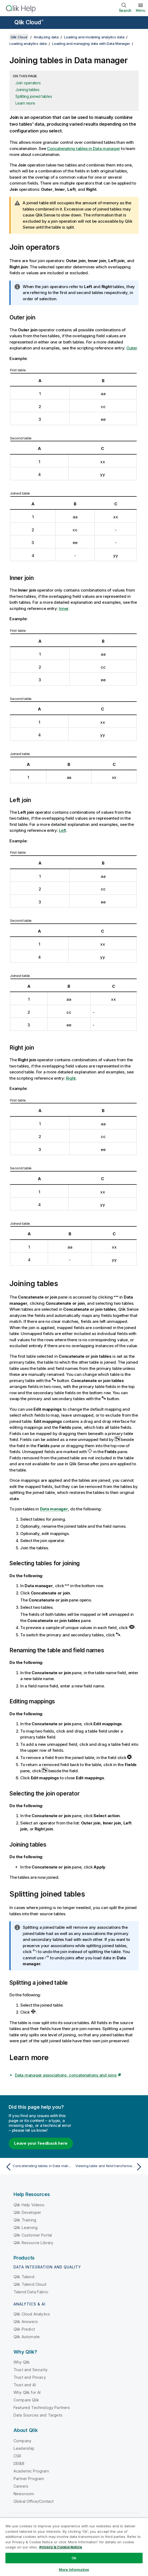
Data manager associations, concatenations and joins (65, 2075)
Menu (140, 10)
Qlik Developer (27, 2212)
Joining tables (27, 89)
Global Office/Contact (33, 2501)
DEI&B (19, 2463)
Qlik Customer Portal (33, 2235)
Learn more (25, 103)
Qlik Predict (24, 2329)
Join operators (28, 83)
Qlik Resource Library (33, 2242)
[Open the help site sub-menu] (8, 23)
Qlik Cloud (28, 22)
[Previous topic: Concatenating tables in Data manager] (38, 2166)
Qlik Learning (26, 2227)
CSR (17, 2456)
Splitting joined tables (33, 96)
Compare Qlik (26, 2400)
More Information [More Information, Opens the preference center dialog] (74, 2569)
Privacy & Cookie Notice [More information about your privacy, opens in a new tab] (60, 2547)
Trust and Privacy (30, 2377)
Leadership (24, 2448)
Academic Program (31, 2471)
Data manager (54, 1508)
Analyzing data (46, 37)
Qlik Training (25, 2220)
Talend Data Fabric (31, 2292)
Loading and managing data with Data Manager (91, 43)
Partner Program (29, 2478)
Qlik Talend (24, 2276)
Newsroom (24, 2493)
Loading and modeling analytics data (94, 37)
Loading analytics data (28, 43)
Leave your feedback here (41, 2143)
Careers (21, 2486)
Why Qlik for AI (27, 2392)
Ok (74, 2558)
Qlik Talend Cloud (30, 2284)
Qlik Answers (26, 2321)
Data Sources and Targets (38, 2415)
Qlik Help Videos (29, 2205)
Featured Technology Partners (42, 2407)
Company (22, 2440)
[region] (74, 2547)
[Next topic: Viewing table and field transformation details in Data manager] (109, 2166)
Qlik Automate (27, 2336)
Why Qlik (22, 2362)
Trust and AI (25, 2385)
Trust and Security (31, 2369)
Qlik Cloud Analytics (32, 2314)
